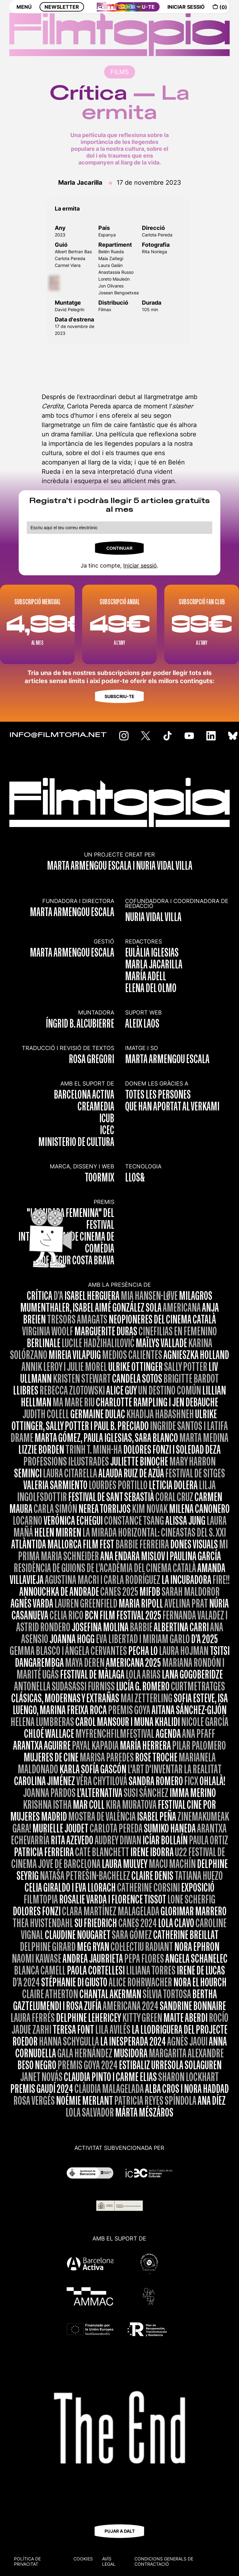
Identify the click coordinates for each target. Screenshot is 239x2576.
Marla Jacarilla (80, 182)
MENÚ (24, 11)
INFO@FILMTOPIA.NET (58, 735)
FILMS (119, 72)
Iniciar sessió (140, 565)
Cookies (83, 2558)
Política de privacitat (27, 2561)
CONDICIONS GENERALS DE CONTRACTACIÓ (163, 2561)
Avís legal (108, 2561)
